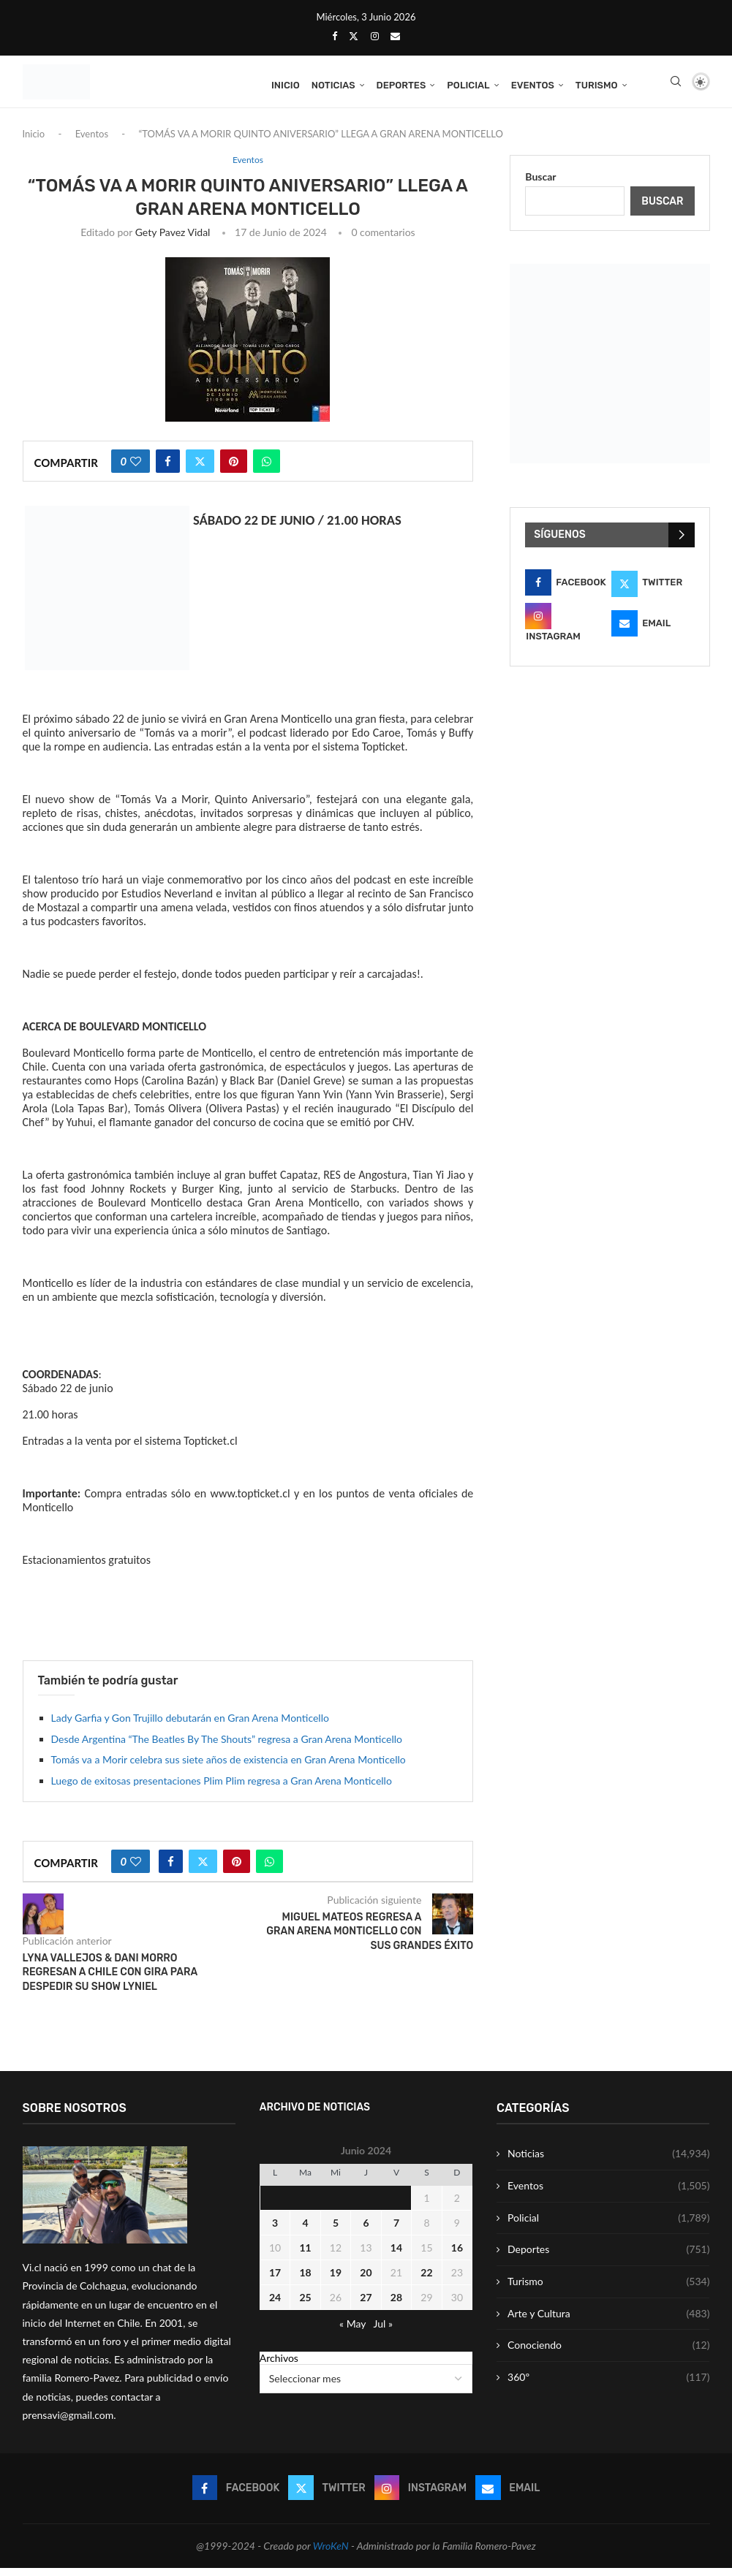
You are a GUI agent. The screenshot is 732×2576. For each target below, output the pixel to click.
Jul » (382, 2331)
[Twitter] (353, 36)
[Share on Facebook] (168, 469)
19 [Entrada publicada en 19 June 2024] (336, 2280)
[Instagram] (375, 36)
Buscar (540, 184)
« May (352, 2331)
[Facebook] (334, 36)
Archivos (279, 2366)
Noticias (333, 85)
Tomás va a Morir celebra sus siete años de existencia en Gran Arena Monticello (228, 1768)
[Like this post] (135, 469)
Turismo (597, 85)
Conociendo (608, 2354)
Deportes (401, 85)
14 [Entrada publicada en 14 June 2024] (396, 2255)
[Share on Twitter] (200, 469)
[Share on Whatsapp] (266, 469)
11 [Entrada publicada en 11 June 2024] (305, 2255)
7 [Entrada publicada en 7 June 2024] (396, 2230)
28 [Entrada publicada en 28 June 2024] (396, 2305)
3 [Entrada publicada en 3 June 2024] (275, 2230)
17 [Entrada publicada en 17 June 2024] (275, 2280)
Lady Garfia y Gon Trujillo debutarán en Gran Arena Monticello (190, 1726)
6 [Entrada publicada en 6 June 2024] (366, 2230)
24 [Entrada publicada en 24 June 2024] (275, 2305)
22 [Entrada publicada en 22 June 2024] (426, 2280)
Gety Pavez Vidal (173, 240)
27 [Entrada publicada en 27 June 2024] (365, 2305)
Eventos (532, 85)
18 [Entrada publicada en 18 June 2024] (305, 2280)
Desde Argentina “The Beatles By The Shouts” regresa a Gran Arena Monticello (226, 1747)
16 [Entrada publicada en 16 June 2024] (457, 2255)
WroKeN (331, 2553)
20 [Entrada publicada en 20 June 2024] (365, 2280)
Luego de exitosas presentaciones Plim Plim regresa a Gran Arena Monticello (221, 1788)
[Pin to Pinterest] (233, 469)
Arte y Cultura (608, 2321)
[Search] (675, 85)
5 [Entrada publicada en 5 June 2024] (336, 2230)
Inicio (285, 85)
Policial (468, 85)
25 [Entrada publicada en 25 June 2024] (305, 2305)
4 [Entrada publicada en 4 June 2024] (305, 2230)
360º (608, 2385)
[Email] (395, 36)
